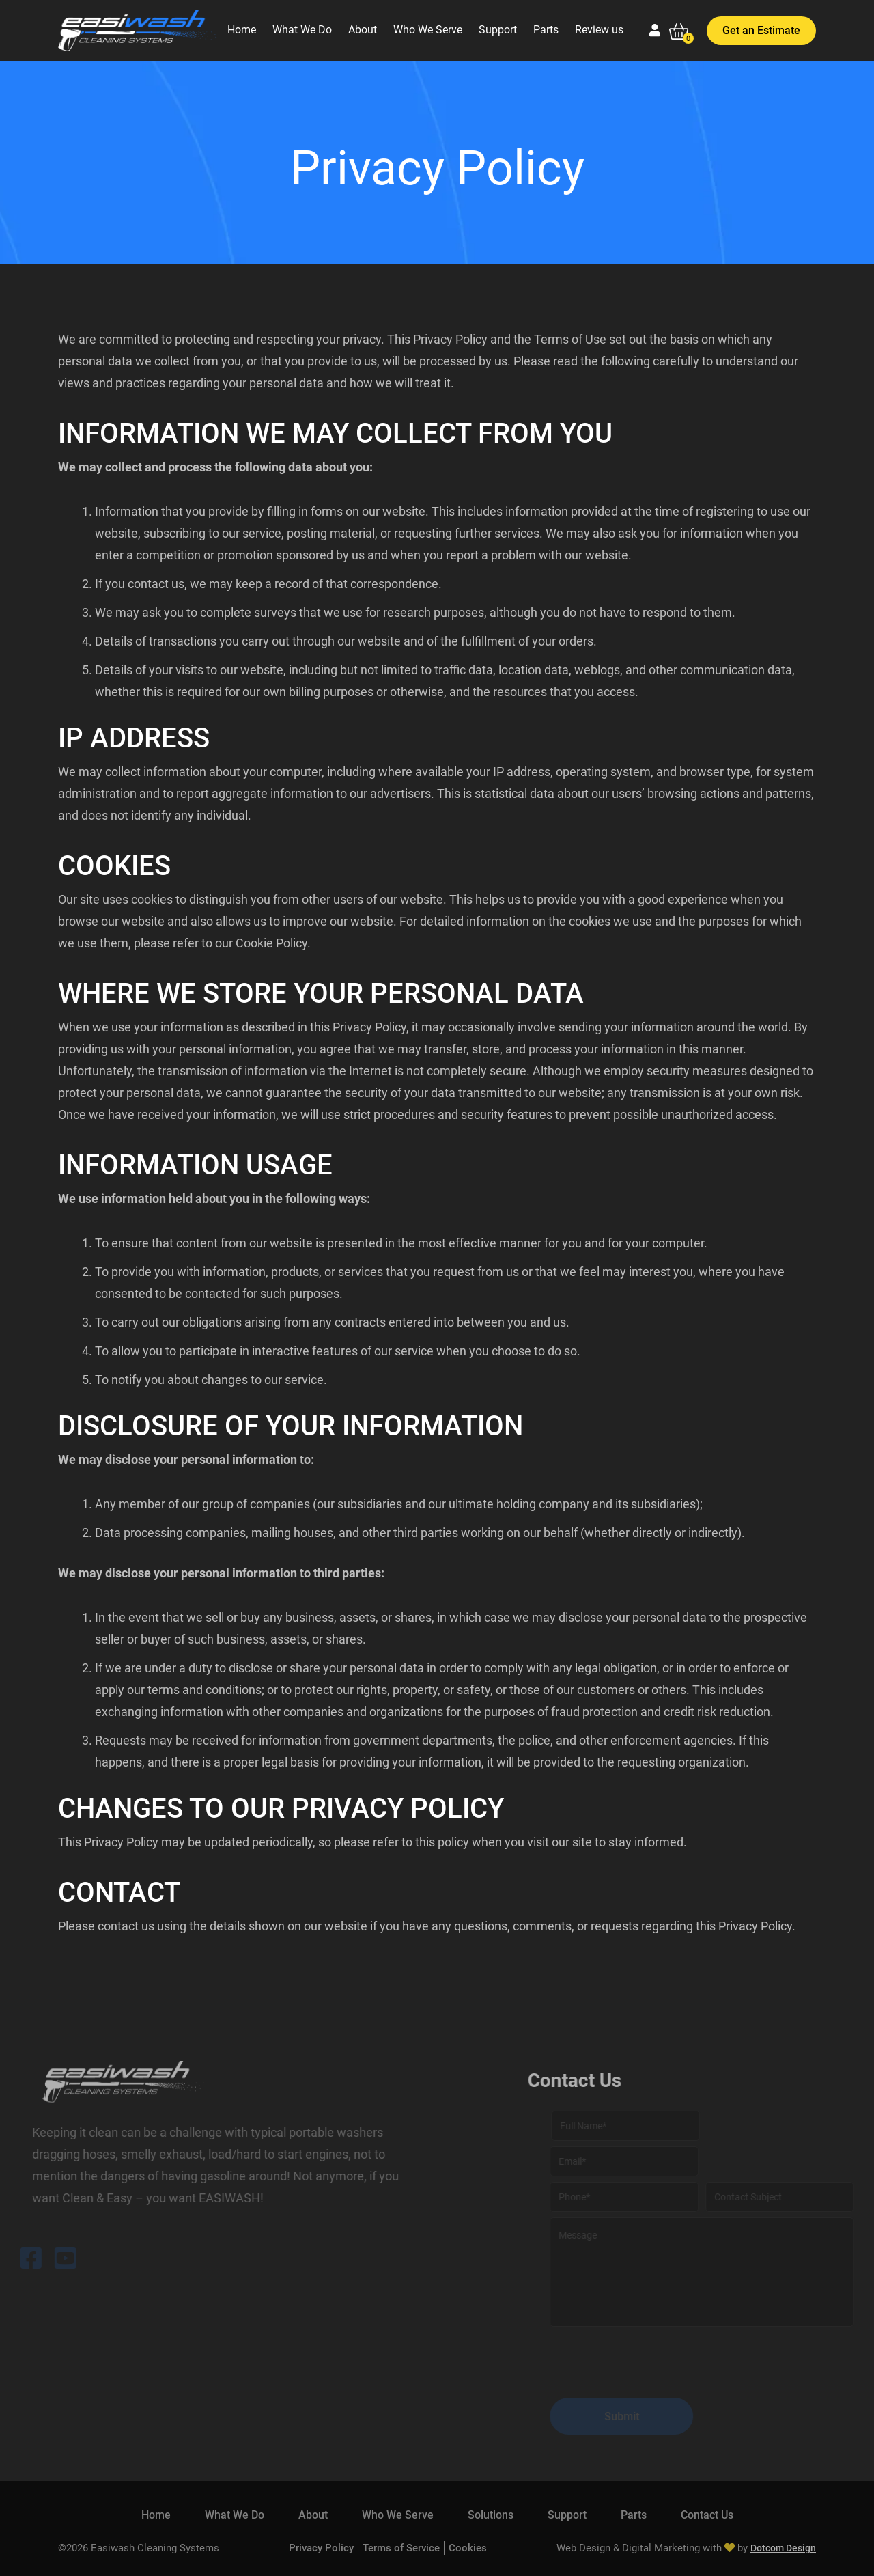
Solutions (490, 2514)
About (362, 29)
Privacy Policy (321, 2548)
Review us (599, 29)
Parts (546, 29)
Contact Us (707, 2514)
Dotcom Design (783, 2548)
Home (241, 29)
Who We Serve (427, 29)
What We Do (302, 29)
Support (498, 29)
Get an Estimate (761, 30)
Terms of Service (401, 2548)
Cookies (468, 2548)
